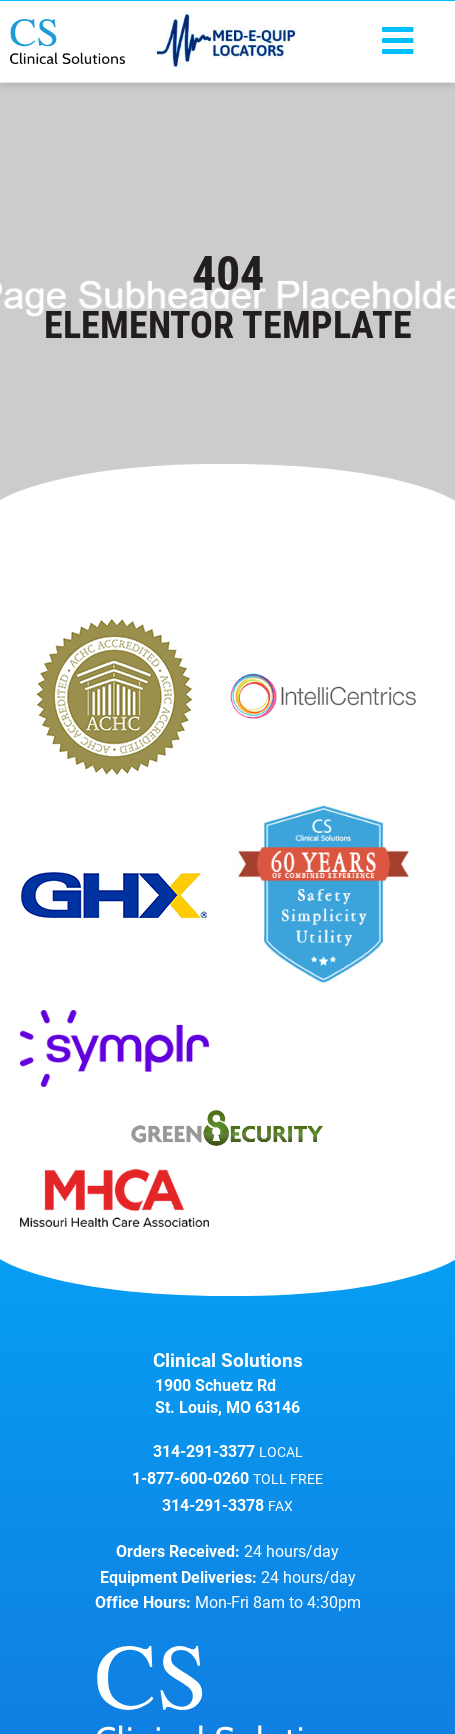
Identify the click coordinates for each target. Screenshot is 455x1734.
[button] (398, 42)
